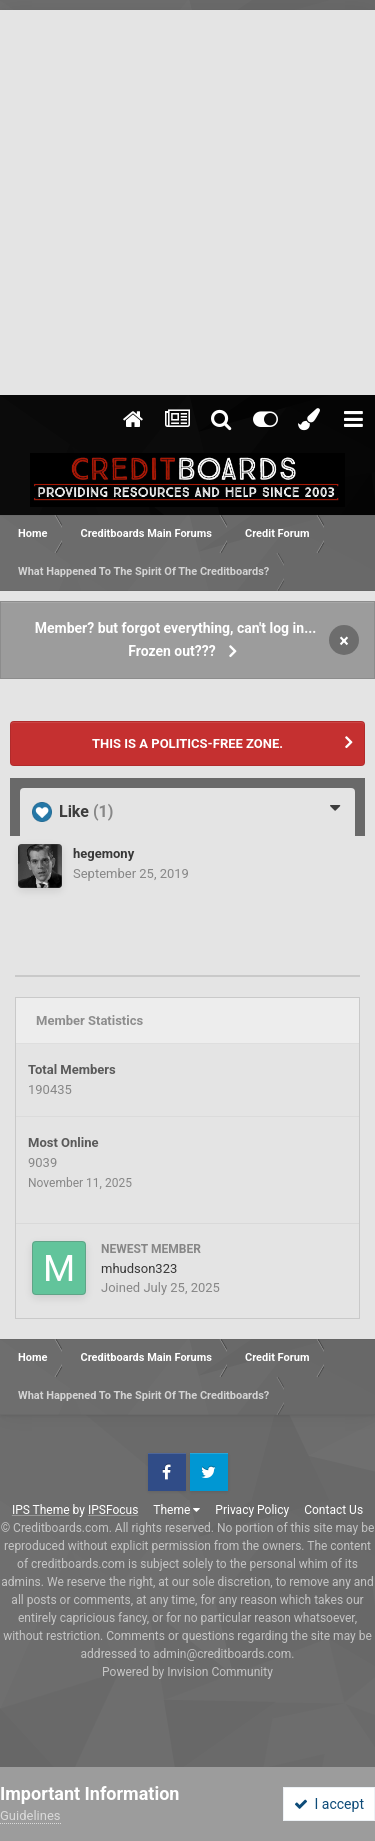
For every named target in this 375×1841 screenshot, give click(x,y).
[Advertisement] (187, 197)
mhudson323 (139, 1268)
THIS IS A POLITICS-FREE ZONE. (187, 743)
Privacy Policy (252, 1510)
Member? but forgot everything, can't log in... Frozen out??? (176, 639)
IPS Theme (41, 1510)
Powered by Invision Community (187, 1672)
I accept (329, 1804)
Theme (176, 1510)
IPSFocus (113, 1510)
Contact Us (333, 1510)
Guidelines (30, 1815)
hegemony (103, 853)
